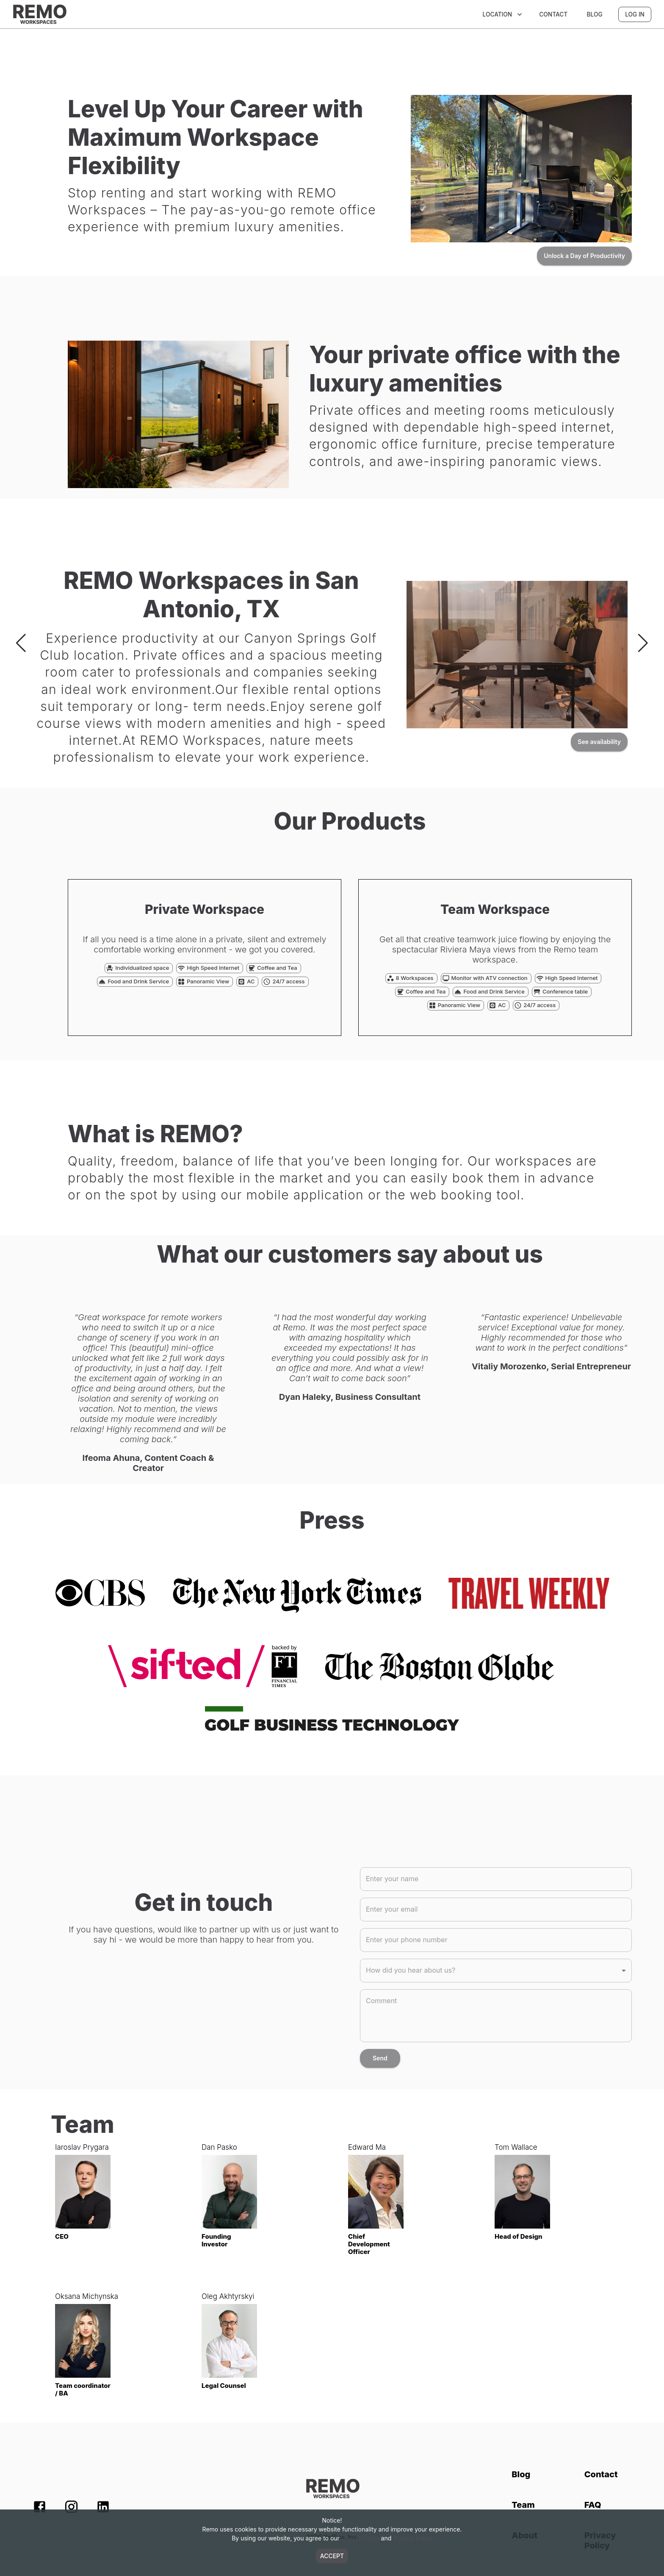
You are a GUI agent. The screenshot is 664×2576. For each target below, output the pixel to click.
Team (523, 2505)
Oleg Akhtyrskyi (228, 2296)
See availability (599, 741)
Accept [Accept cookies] (332, 2556)
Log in (635, 14)
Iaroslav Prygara (82, 2147)
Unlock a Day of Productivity (584, 255)
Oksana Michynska (86, 2296)
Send (380, 2058)
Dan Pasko (219, 2147)
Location (502, 14)
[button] (496, 1970)
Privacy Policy (412, 2538)
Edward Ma (367, 2147)
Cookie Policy (360, 2538)
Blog (594, 14)
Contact (553, 14)
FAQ (592, 2505)
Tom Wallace (516, 2147)
